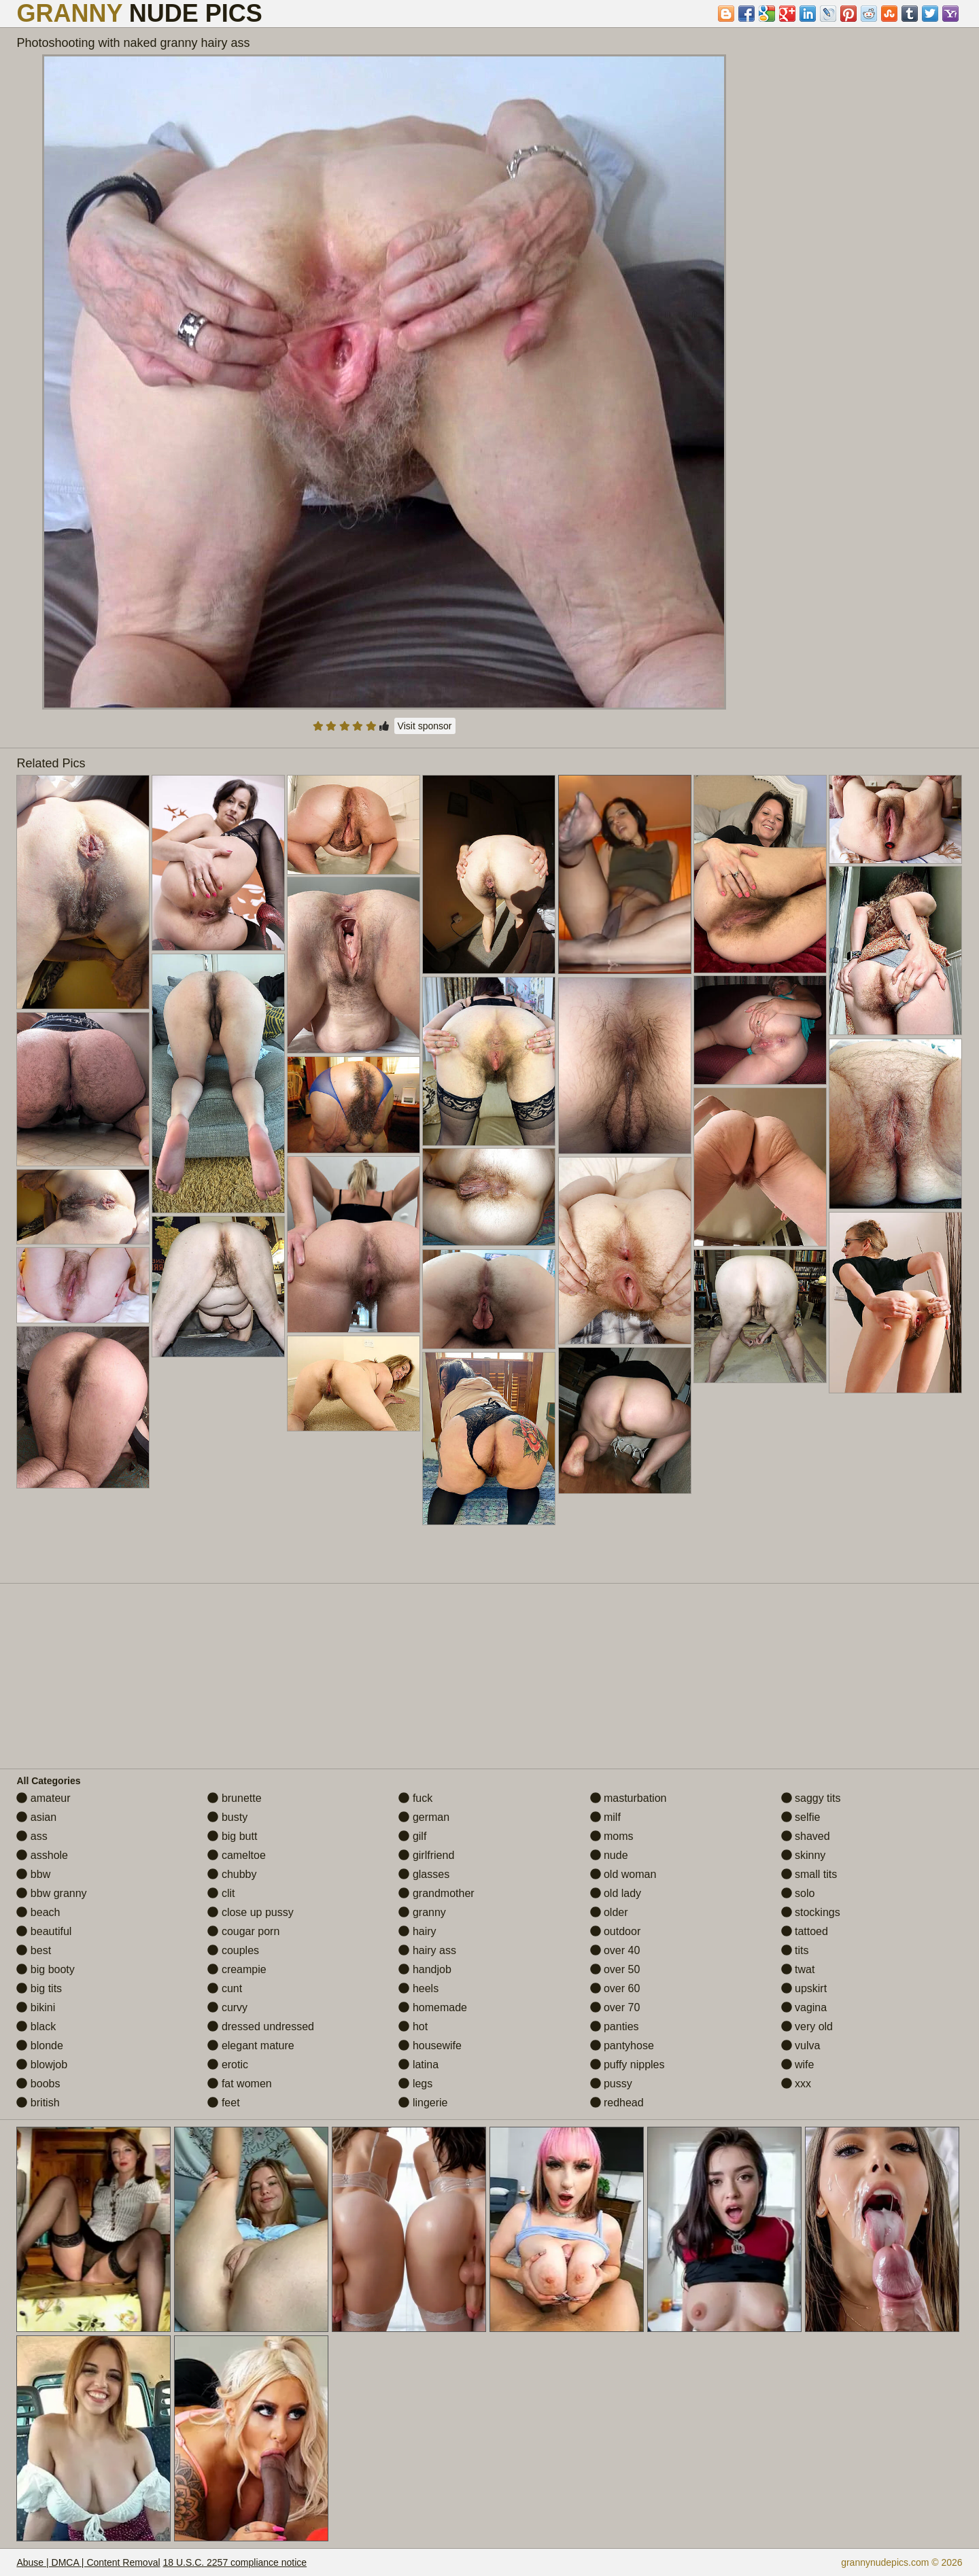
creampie (236, 1969)
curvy (227, 2007)
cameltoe (236, 1855)
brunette (234, 1798)
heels (418, 1988)
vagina (804, 2007)
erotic (227, 2064)
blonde (39, 2045)
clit (221, 1893)
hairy (417, 1931)
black (36, 2026)
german (423, 1817)
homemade (432, 2007)
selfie (801, 1817)
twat (798, 1969)
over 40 (615, 1950)
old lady (616, 1893)
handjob (424, 1969)
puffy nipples (627, 2064)
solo (798, 1893)
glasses (423, 1874)
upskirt (804, 1988)
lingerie (422, 2102)
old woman (623, 1874)
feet (223, 2102)
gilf (412, 1836)
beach (38, 1912)
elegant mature (250, 2045)
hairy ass (427, 1950)
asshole (42, 1855)
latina (418, 2064)
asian (36, 1817)
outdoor (615, 1931)
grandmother (436, 1893)
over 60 (615, 1988)
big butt (232, 1836)
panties (614, 2026)
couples (233, 1950)
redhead (617, 2102)
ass (31, 1836)
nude (609, 1855)
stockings (810, 1912)
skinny (803, 1855)
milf (605, 1817)
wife (797, 2064)
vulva (801, 2045)
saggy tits (811, 1798)
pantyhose (622, 2045)
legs (415, 2083)
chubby (231, 1874)
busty (227, 1817)
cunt (224, 1988)
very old (807, 2026)
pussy (611, 2083)
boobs (38, 2083)
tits (795, 1950)
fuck (415, 1798)
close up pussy (250, 1912)
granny (421, 1912)
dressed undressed (260, 2026)
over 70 (615, 2007)
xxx (796, 2083)
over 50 (615, 1969)
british (37, 2102)
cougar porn (243, 1931)
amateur (43, 1798)
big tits (39, 1988)
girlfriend (426, 1855)
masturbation (628, 1798)
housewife (430, 2045)
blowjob (41, 2064)
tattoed (804, 1931)
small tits (809, 1874)
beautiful (43, 1931)
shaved (805, 1836)
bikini (35, 2007)
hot (413, 2026)
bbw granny (51, 1893)
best (33, 1950)
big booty (45, 1969)
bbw (33, 1874)
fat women (239, 2083)
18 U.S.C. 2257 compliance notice (234, 2562)
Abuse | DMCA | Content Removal (88, 2562)
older (609, 1912)
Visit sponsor (425, 725)
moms (612, 1836)
